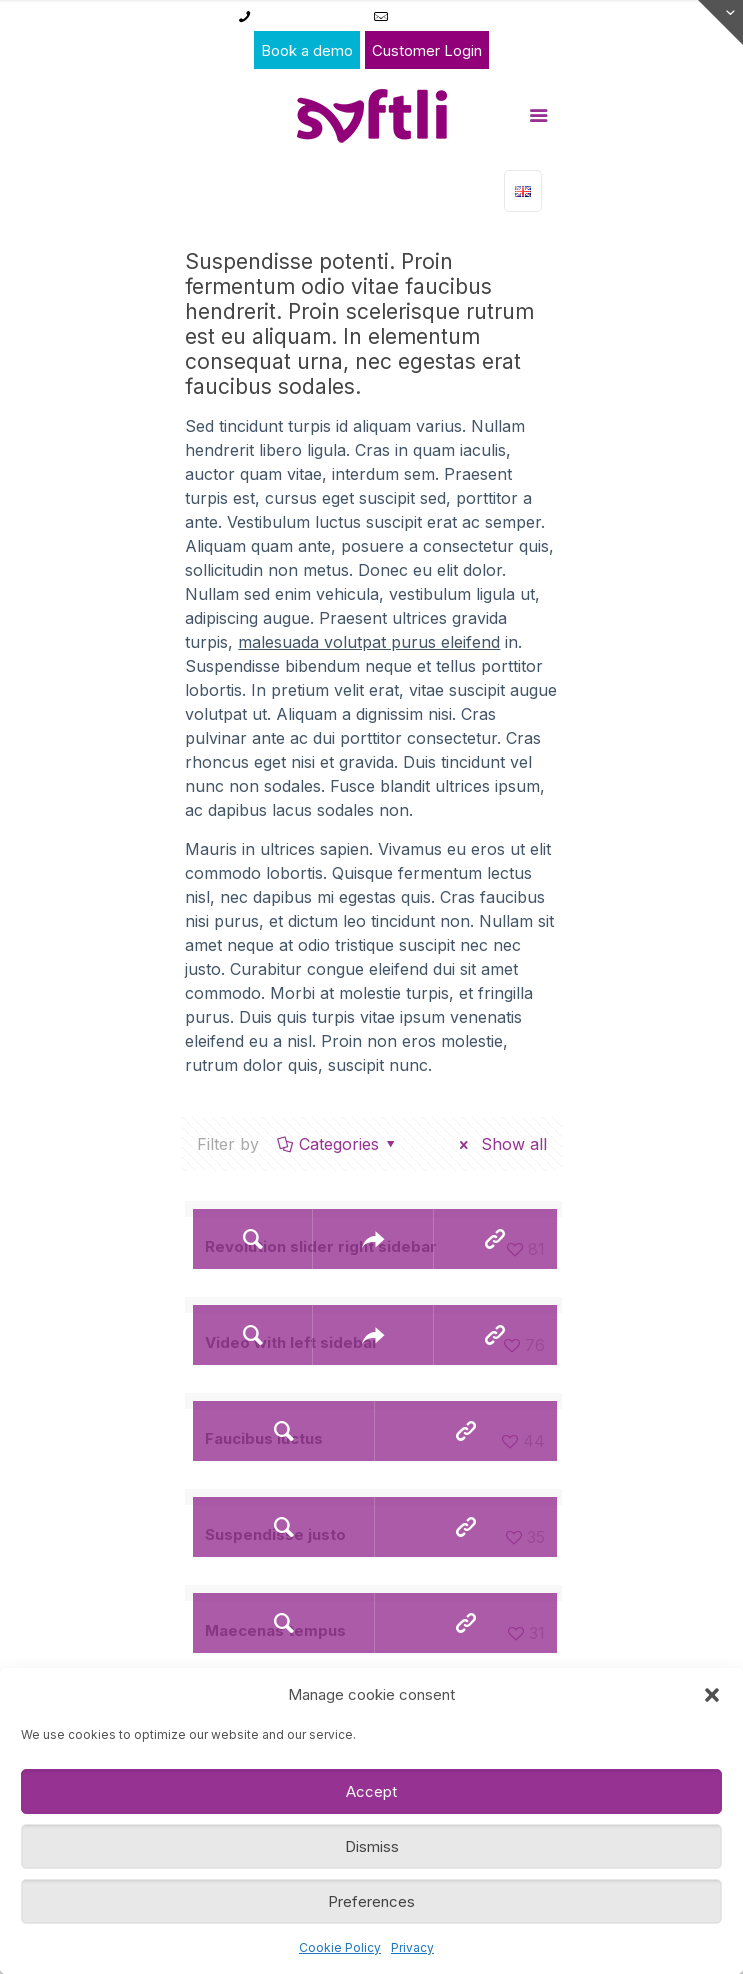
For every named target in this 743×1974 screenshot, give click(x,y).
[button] (712, 1695)
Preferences (371, 1901)
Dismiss (372, 1846)
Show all (499, 1144)
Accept (371, 1791)
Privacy (412, 1947)
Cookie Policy (340, 1947)
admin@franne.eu (451, 15)
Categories (338, 1144)
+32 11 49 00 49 (308, 15)
